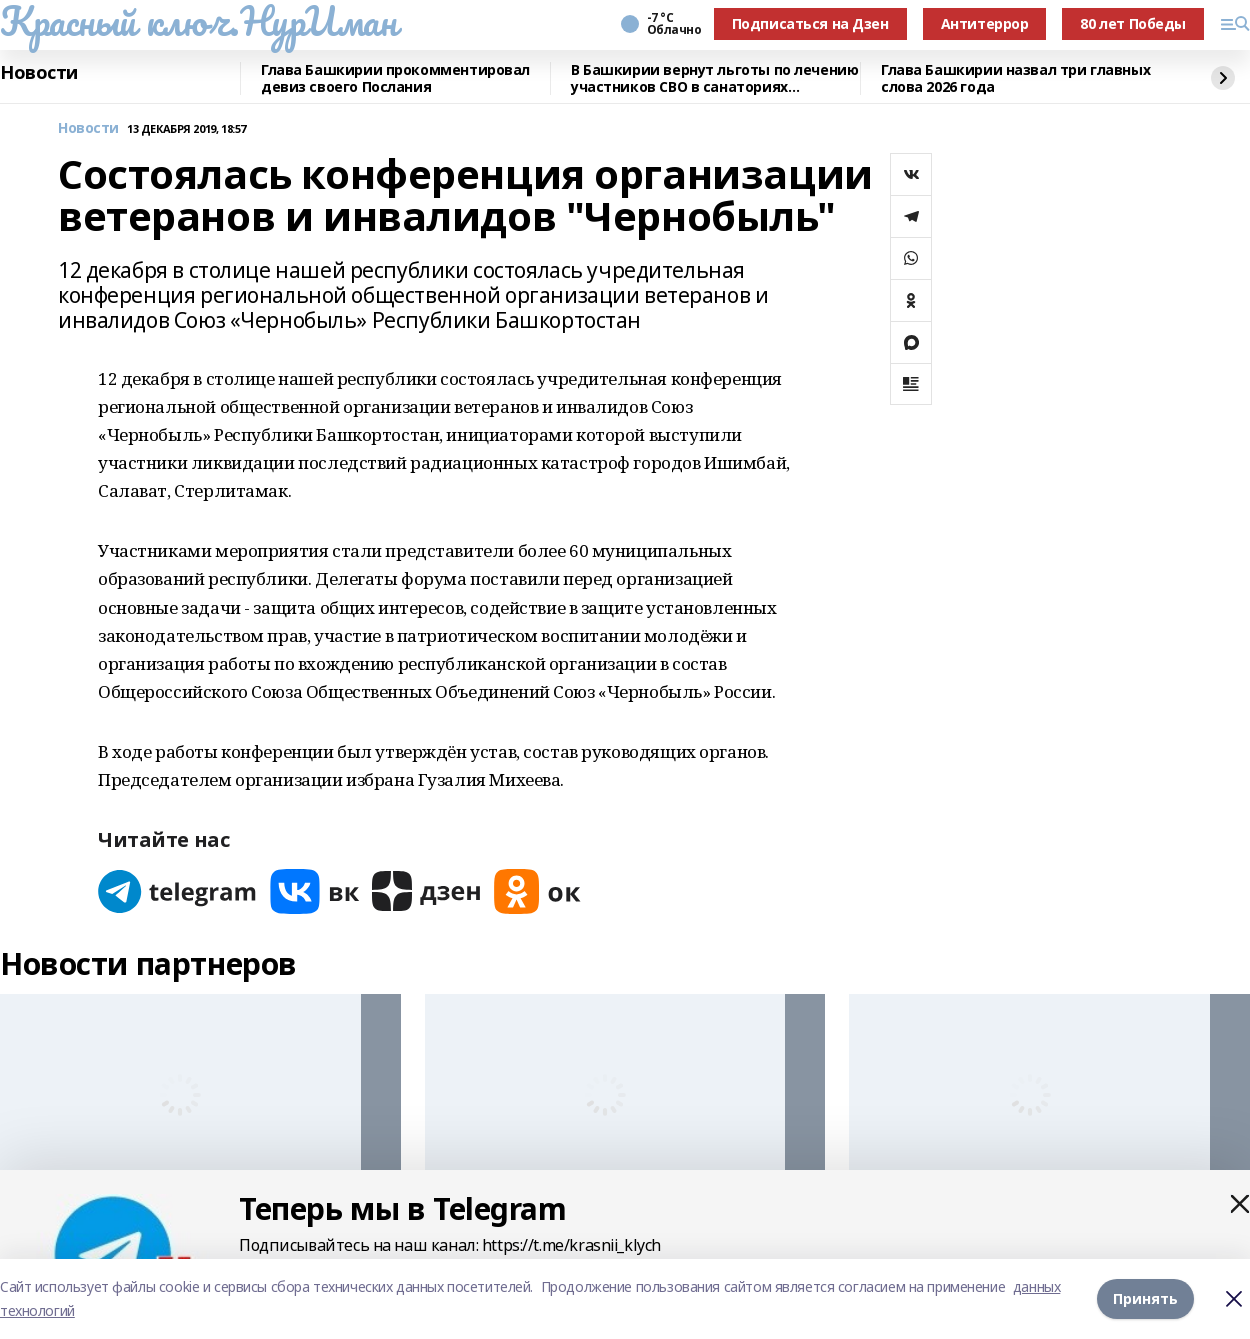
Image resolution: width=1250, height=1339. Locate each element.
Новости (39, 73)
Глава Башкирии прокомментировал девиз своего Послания (395, 78)
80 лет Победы (1133, 23)
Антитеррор (985, 23)
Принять (1145, 1298)
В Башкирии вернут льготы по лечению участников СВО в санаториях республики (714, 78)
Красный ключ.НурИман (198, 21)
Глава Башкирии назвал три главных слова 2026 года (1015, 78)
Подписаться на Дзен (810, 23)
